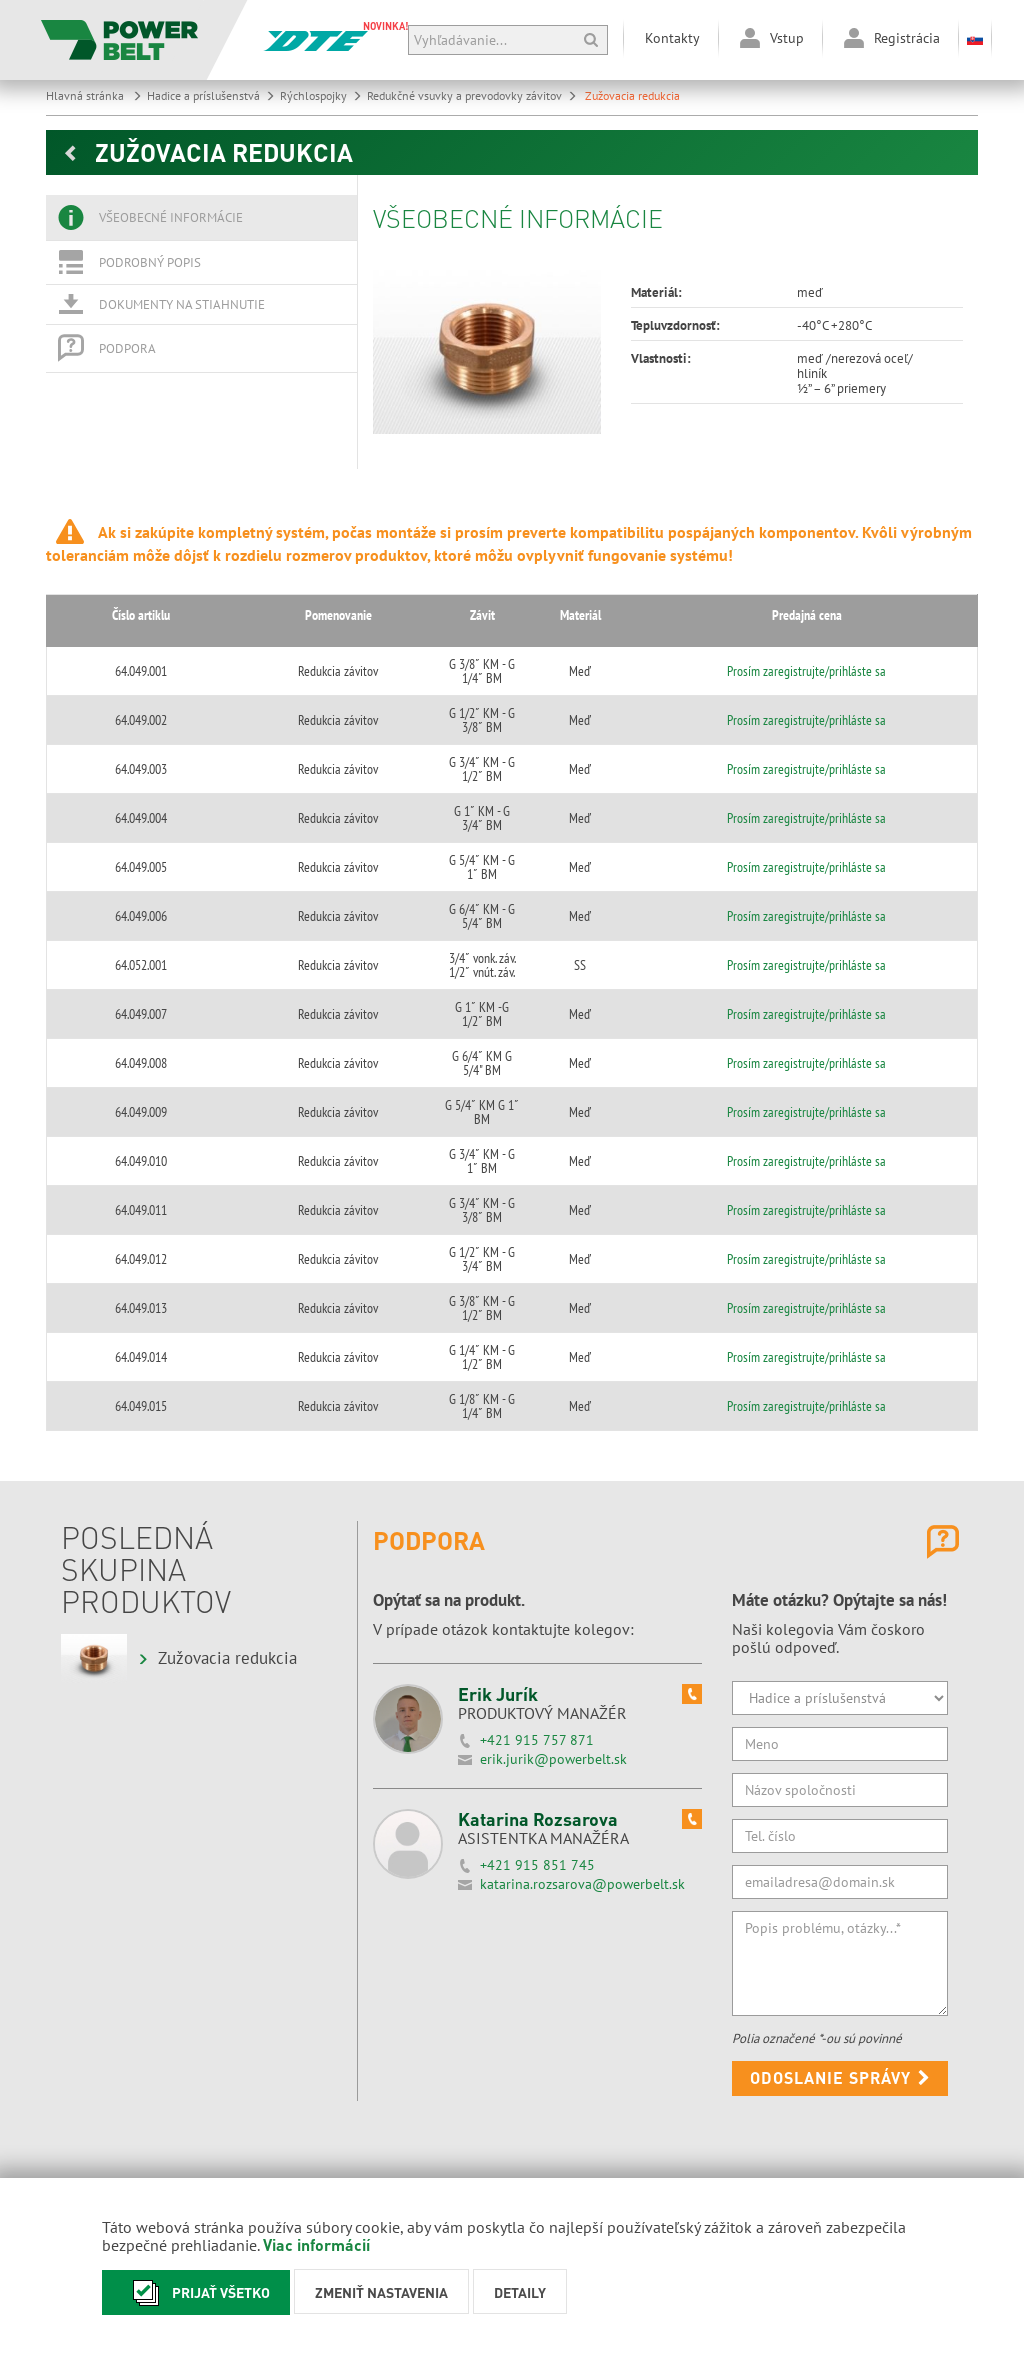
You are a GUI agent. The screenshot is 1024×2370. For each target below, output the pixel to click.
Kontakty (672, 38)
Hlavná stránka (94, 95)
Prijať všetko (196, 2292)
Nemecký (326, 2142)
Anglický (328, 2107)
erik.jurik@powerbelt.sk (553, 1535)
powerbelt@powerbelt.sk (640, 2118)
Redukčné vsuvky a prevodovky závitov (472, 95)
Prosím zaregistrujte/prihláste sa (827, 664)
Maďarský (331, 2073)
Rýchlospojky (321, 95)
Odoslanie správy (840, 1853)
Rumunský (331, 2176)
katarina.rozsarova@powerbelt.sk (582, 1660)
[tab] (201, 218)
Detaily (520, 2292)
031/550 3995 (613, 2103)
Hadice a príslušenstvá (211, 95)
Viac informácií (316, 2244)
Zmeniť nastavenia (381, 2292)
